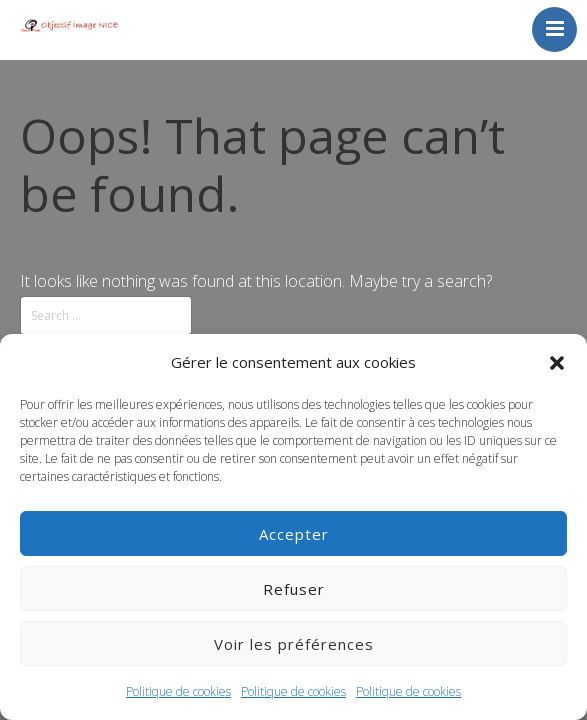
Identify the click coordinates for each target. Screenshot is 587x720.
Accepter (294, 534)
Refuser (294, 589)
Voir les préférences (294, 644)
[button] (557, 363)
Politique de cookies (178, 691)
